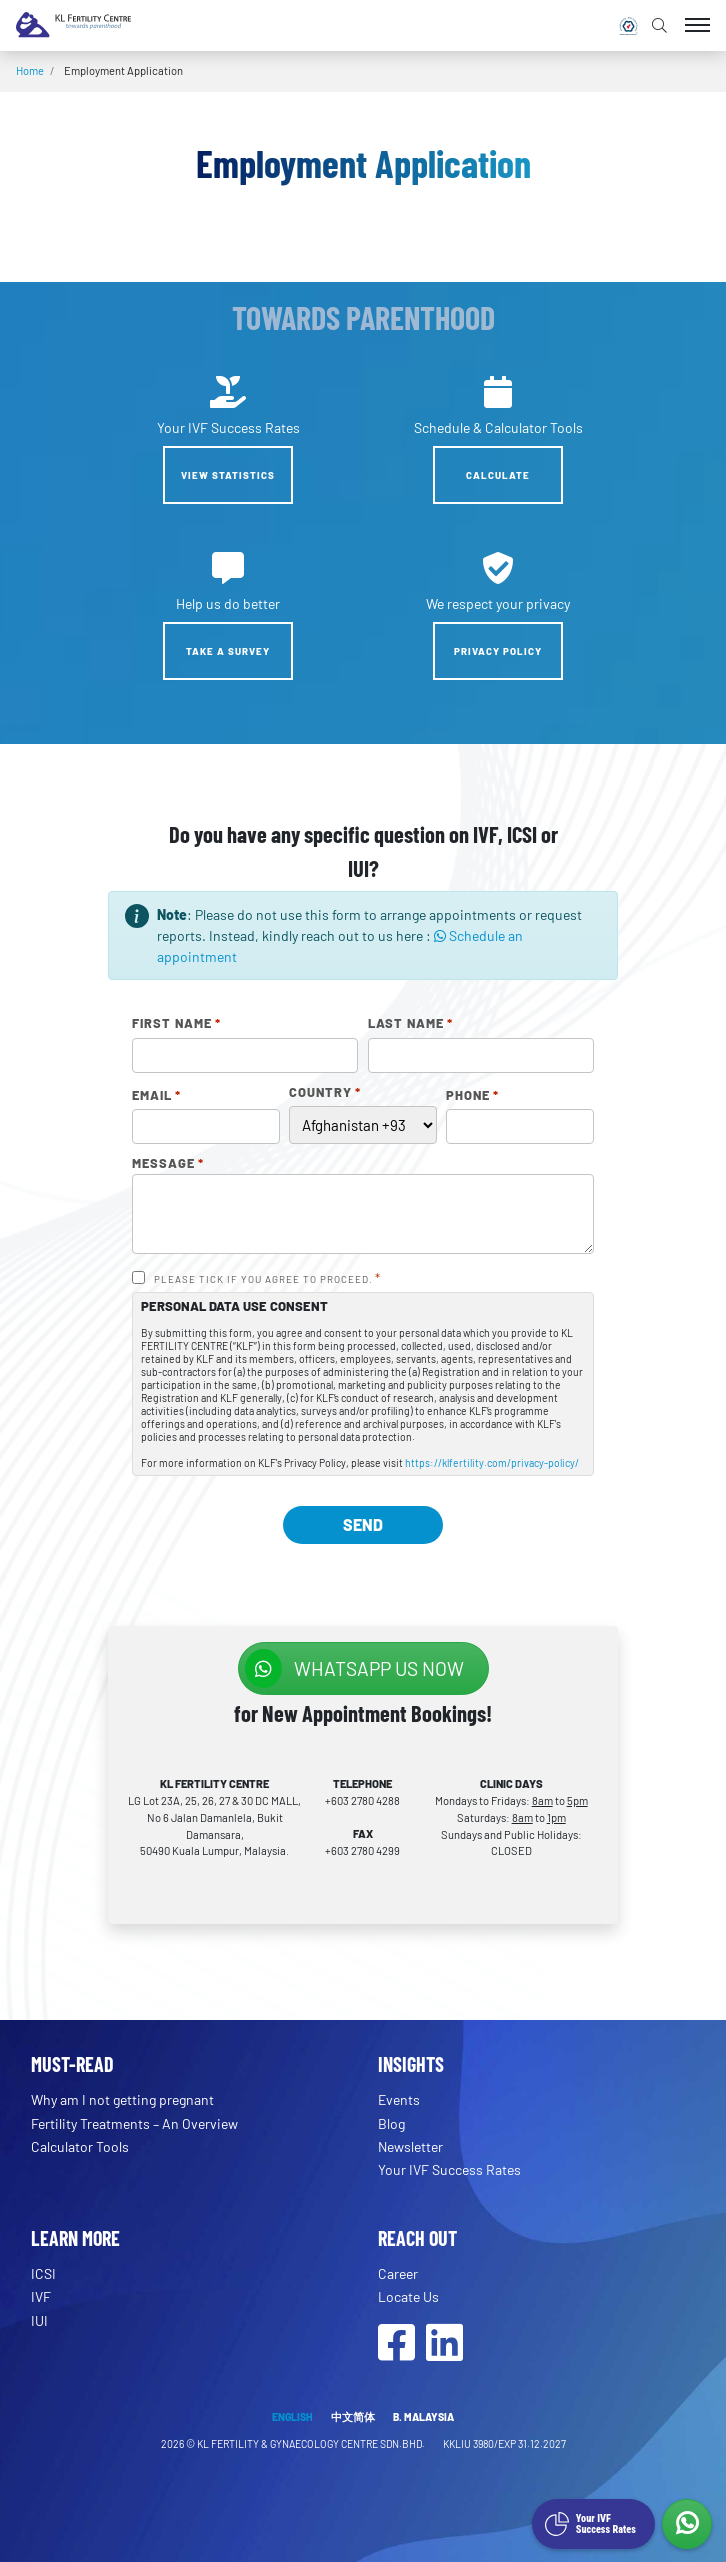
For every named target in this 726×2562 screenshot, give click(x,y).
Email (156, 1096)
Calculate (498, 475)
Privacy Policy (498, 651)
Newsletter (410, 2146)
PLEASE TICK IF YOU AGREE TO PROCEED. (267, 1279)
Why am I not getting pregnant (122, 2099)
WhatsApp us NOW (354, 1668)
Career (398, 2273)
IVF (41, 2296)
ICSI (43, 2273)
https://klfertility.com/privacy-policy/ (492, 1463)
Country (325, 1093)
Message (168, 1164)
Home (30, 70)
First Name (176, 1024)
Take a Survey (228, 651)
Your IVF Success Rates (449, 2169)
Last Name (410, 1024)
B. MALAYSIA (423, 2416)
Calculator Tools (80, 2146)
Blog (391, 2123)
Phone (472, 1096)
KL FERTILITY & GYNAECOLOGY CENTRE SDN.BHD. (312, 2443)
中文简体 (353, 2416)
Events (399, 2099)
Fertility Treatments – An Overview (134, 2123)
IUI (39, 2320)
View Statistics (228, 475)
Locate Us (408, 2296)
